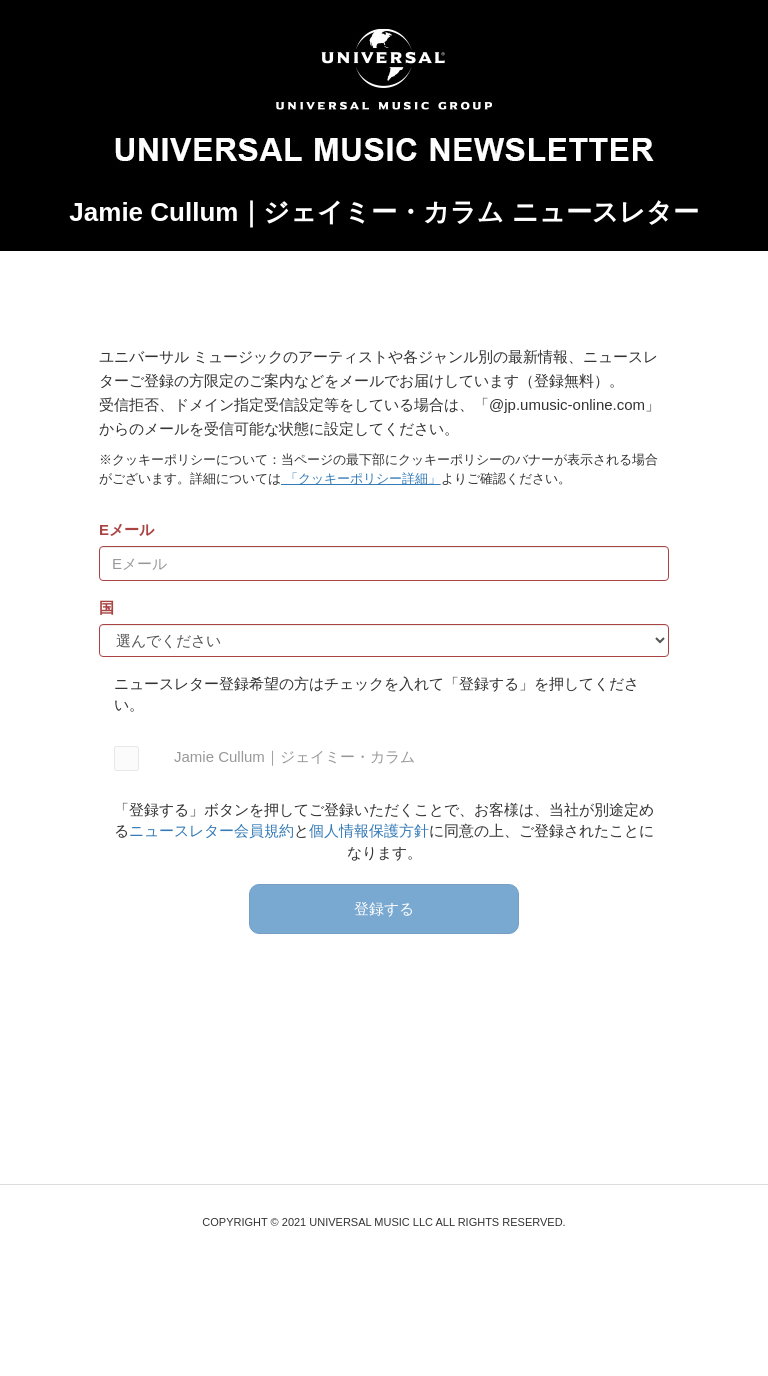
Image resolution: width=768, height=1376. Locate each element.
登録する (384, 908)
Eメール (126, 529)
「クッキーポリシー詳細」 (361, 478)
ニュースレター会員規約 (211, 830)
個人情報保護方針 (369, 830)
